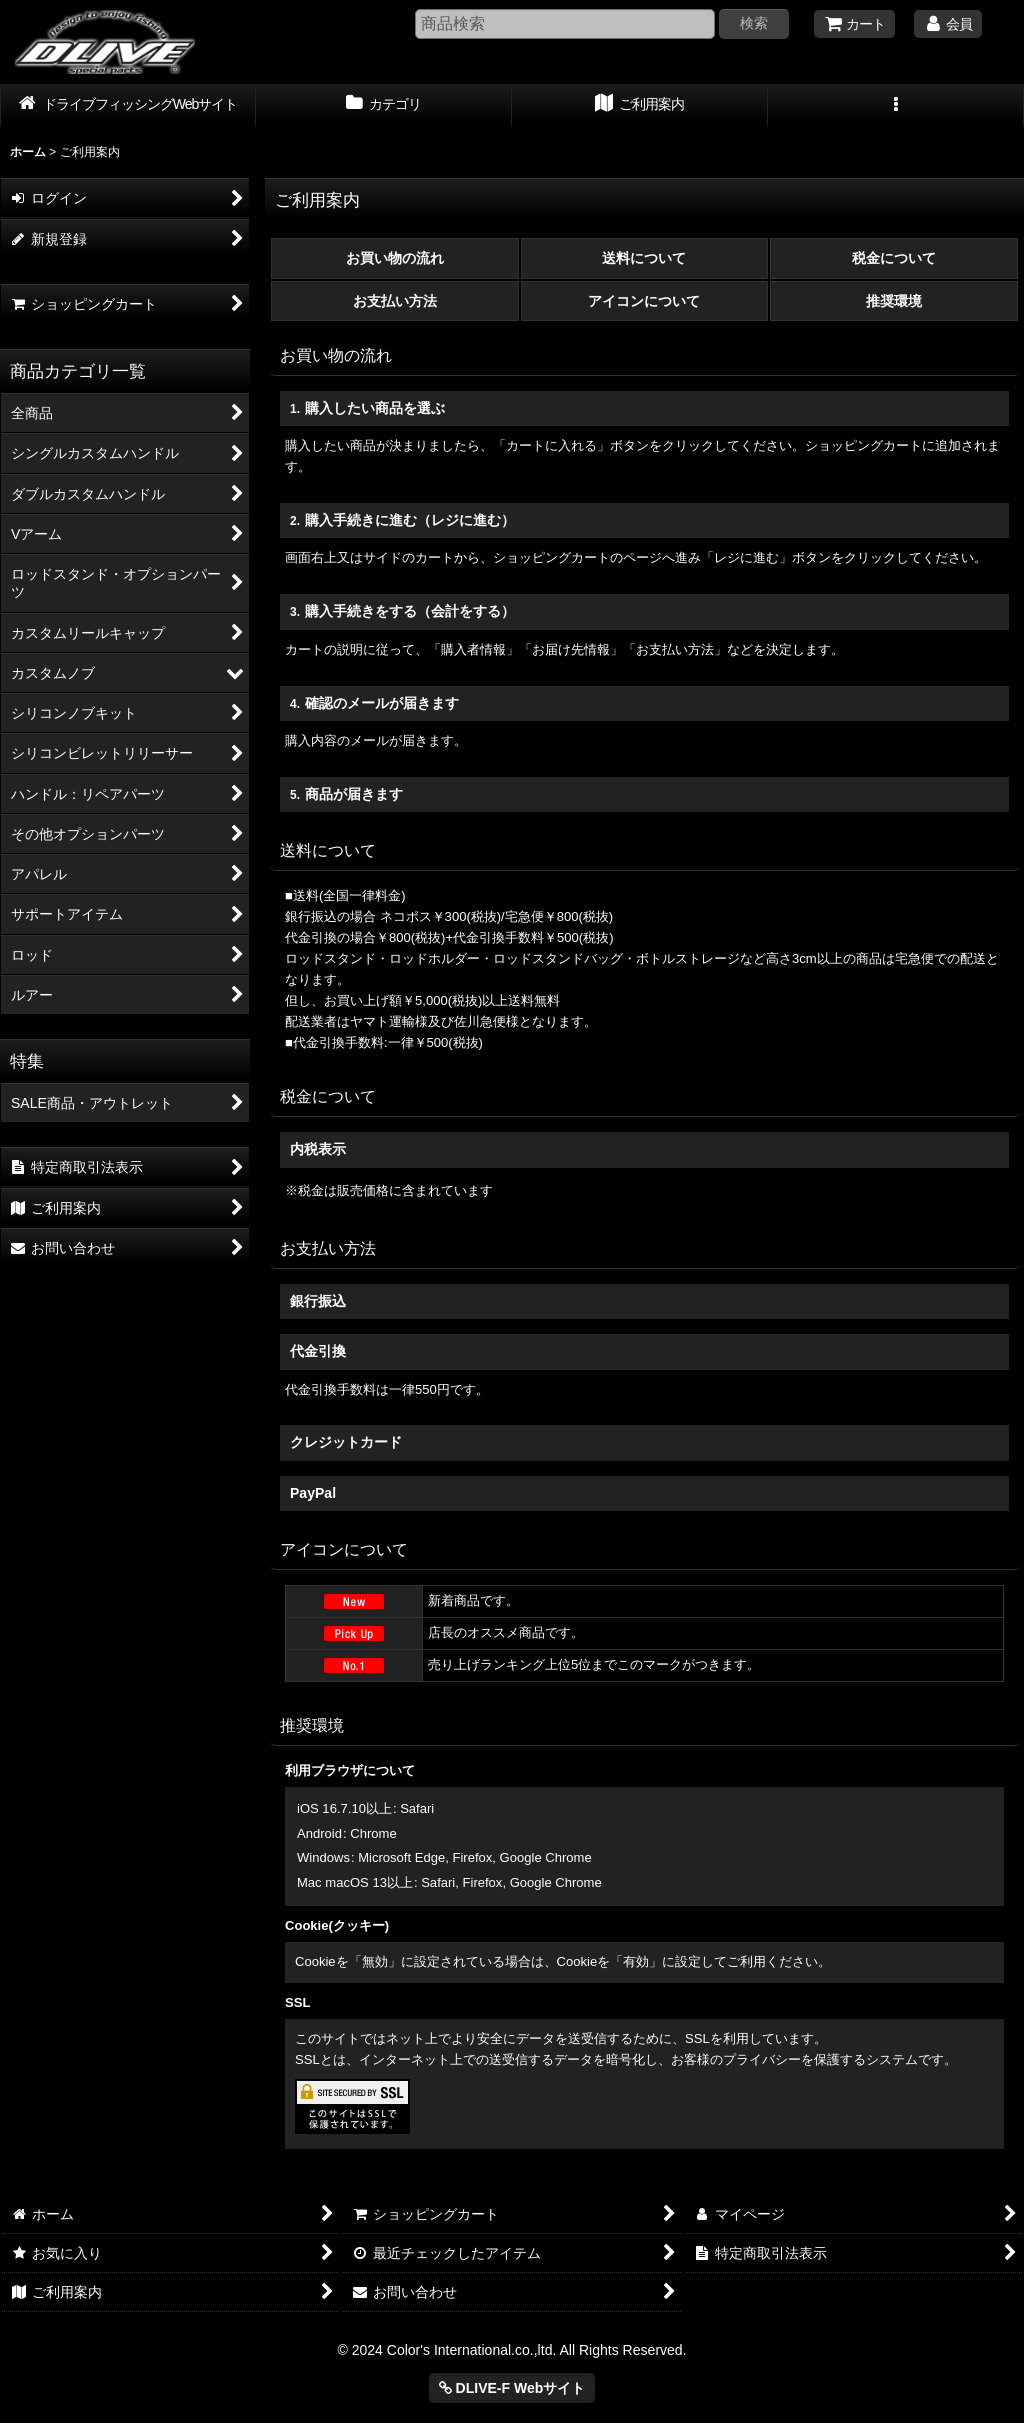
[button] (896, 106)
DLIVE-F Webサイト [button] (512, 2388)
